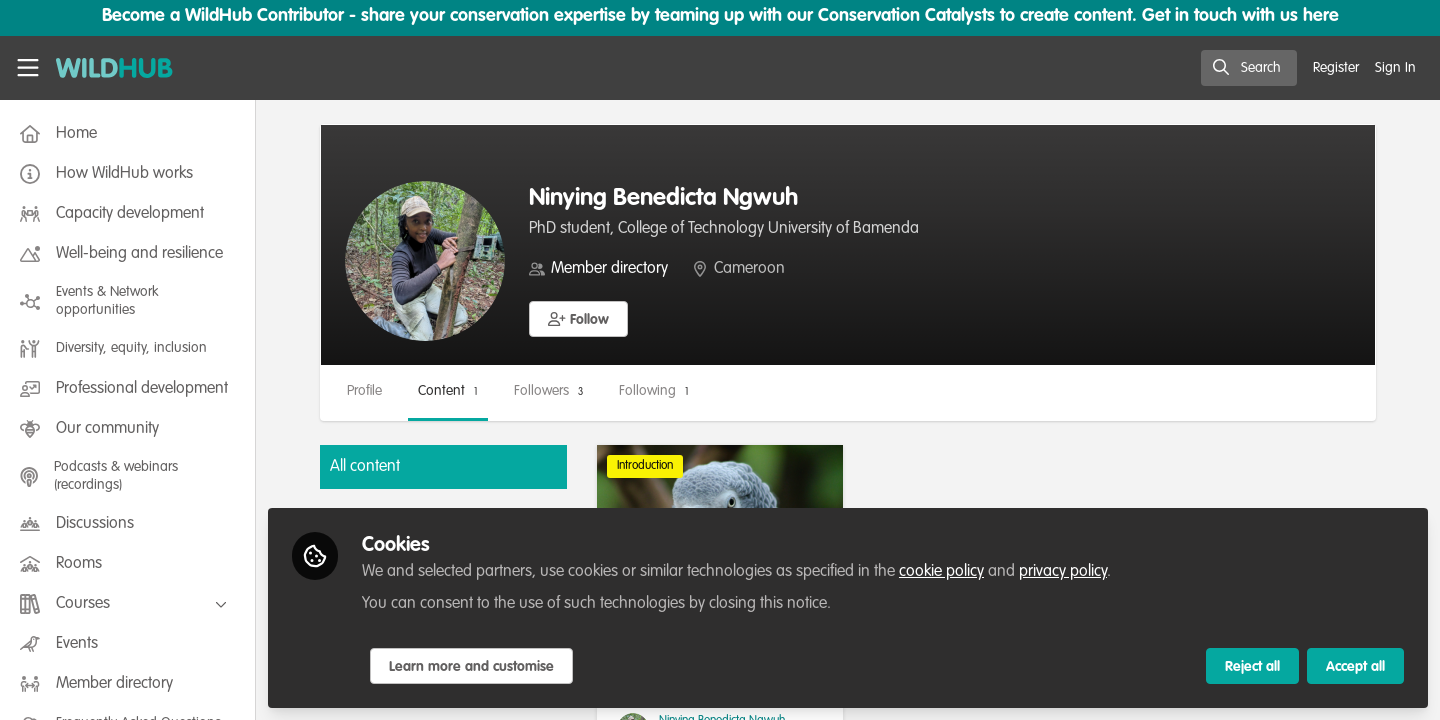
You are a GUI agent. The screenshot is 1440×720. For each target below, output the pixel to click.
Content (448, 391)
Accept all (1355, 667)
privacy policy (1063, 572)
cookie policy (941, 572)
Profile (364, 391)
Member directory (609, 269)
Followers (548, 391)
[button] (578, 319)
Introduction (645, 466)
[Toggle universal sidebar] (28, 68)
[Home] (114, 68)
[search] (1249, 68)
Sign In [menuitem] (1395, 68)
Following (654, 391)
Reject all (1252, 667)
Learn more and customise (471, 667)
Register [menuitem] (1336, 68)
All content (365, 467)
